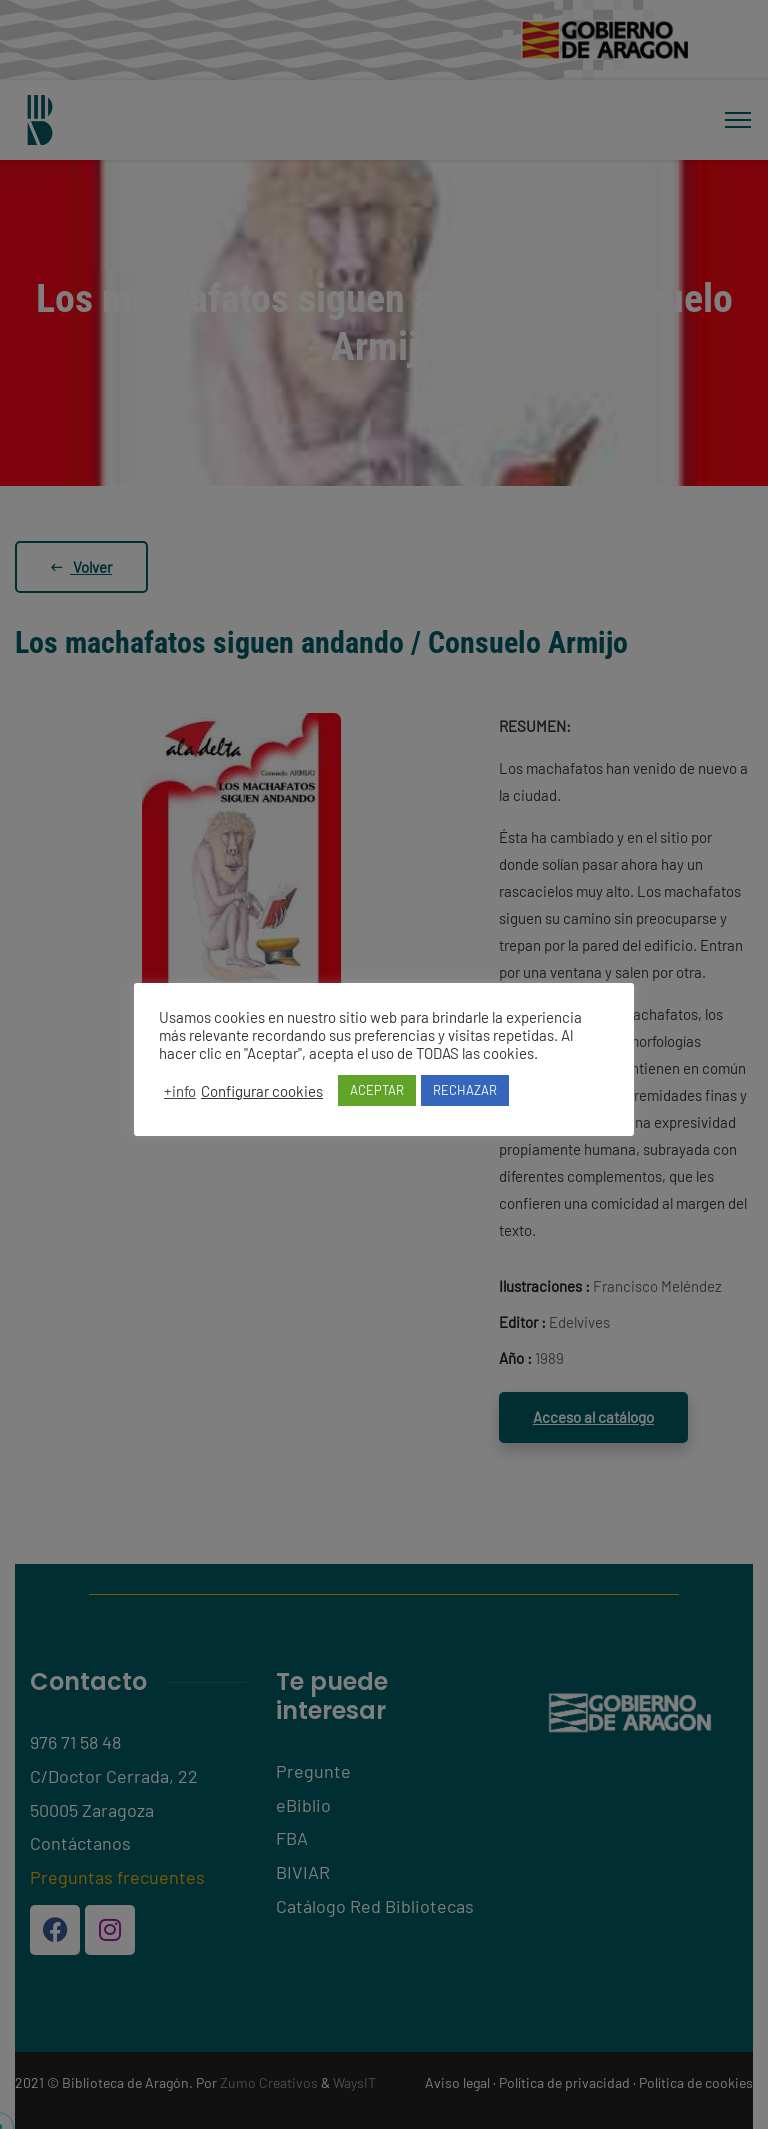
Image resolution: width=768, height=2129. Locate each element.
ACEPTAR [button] (377, 1090)
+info (180, 1091)
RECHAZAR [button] (465, 1090)
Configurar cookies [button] (262, 1091)
